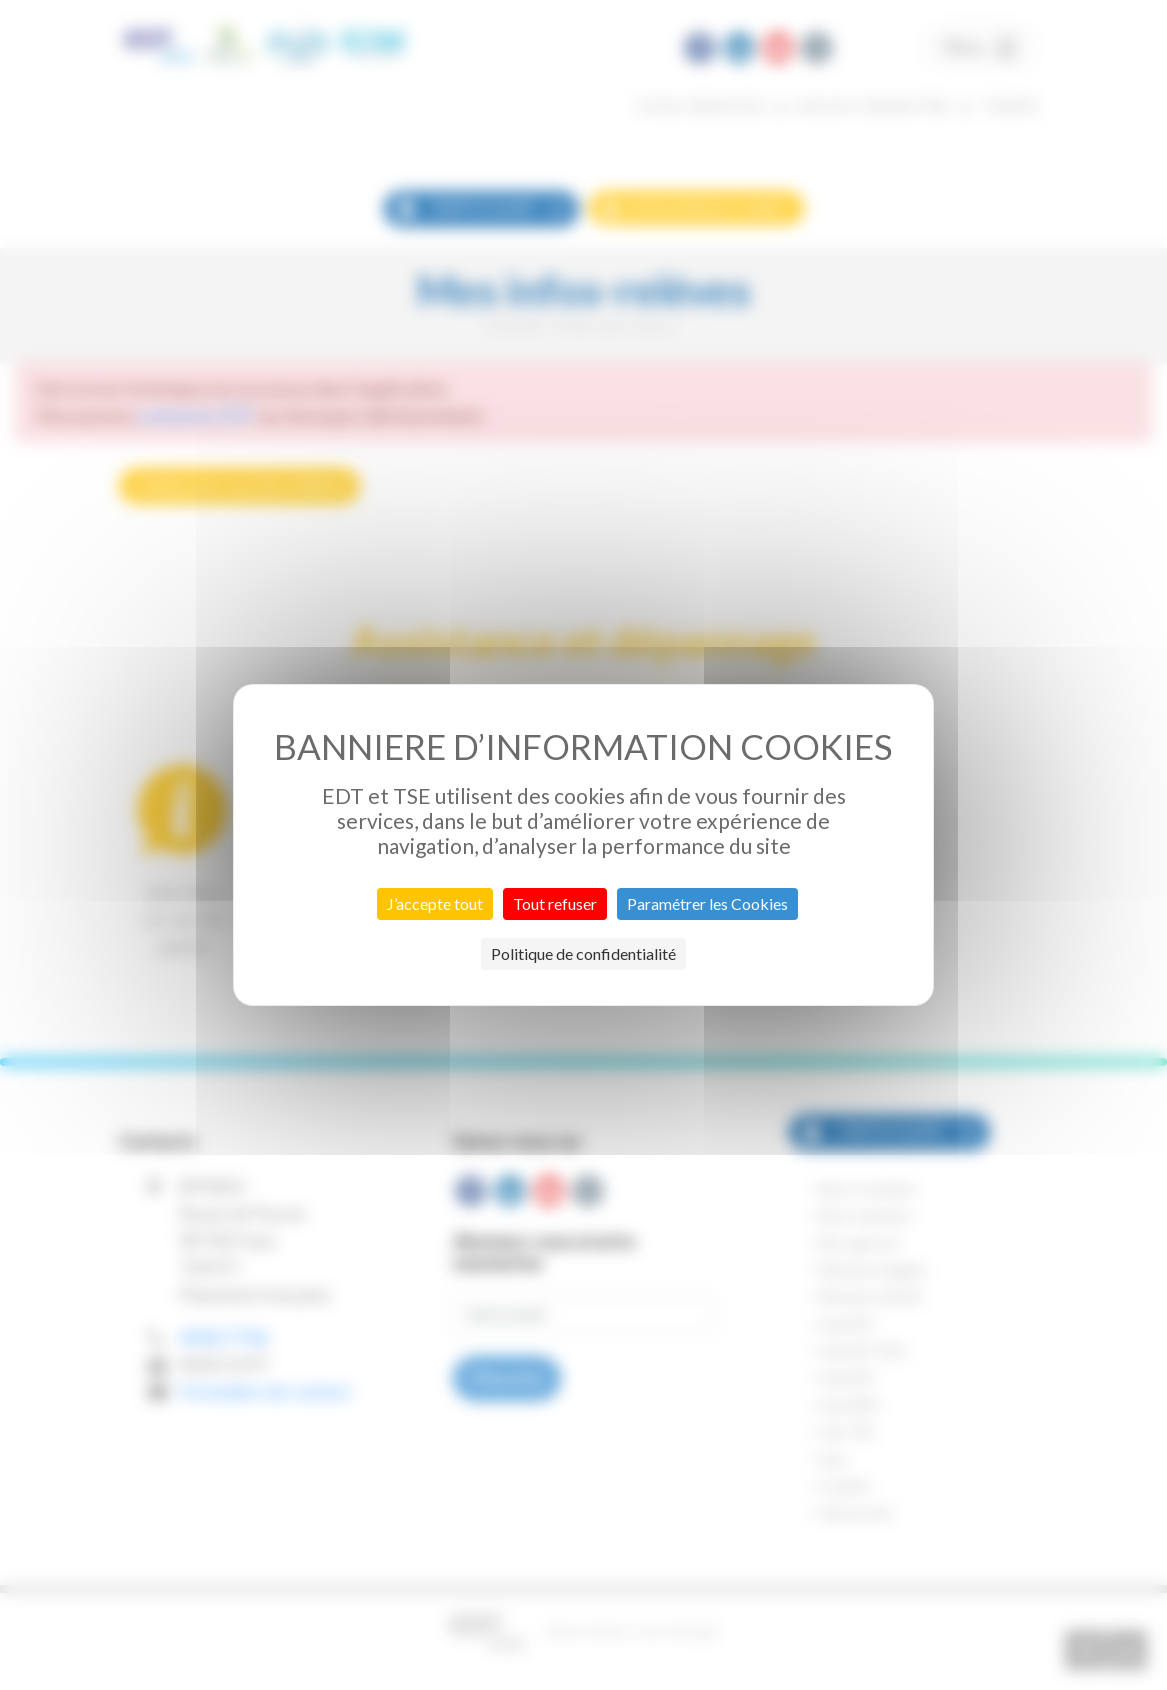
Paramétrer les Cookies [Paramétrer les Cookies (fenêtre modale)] (707, 903)
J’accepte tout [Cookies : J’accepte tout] (435, 903)
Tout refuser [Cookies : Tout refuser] (555, 903)
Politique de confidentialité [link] (583, 953)
